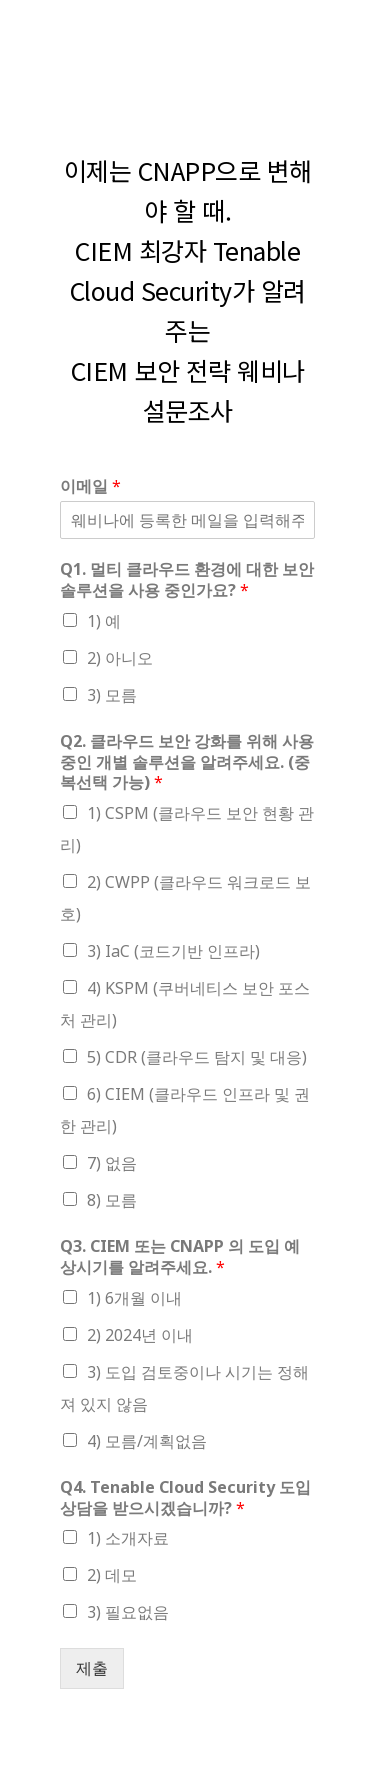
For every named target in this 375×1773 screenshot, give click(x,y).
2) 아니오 (120, 658)
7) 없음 (112, 1163)
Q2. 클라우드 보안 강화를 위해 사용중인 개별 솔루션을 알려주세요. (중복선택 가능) (187, 762)
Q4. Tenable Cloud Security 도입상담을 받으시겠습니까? (185, 1498)
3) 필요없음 (128, 1612)
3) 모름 (112, 695)
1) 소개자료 (128, 1538)
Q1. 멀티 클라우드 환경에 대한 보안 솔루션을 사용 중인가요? (187, 580)
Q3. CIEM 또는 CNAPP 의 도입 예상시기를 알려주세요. (180, 1257)
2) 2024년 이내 (140, 1335)
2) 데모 (112, 1575)
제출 (92, 1668)
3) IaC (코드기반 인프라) (173, 951)
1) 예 (104, 621)
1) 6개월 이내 (134, 1298)
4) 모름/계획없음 (147, 1441)
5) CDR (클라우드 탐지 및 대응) (197, 1057)
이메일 (90, 486)
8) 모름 (112, 1200)
